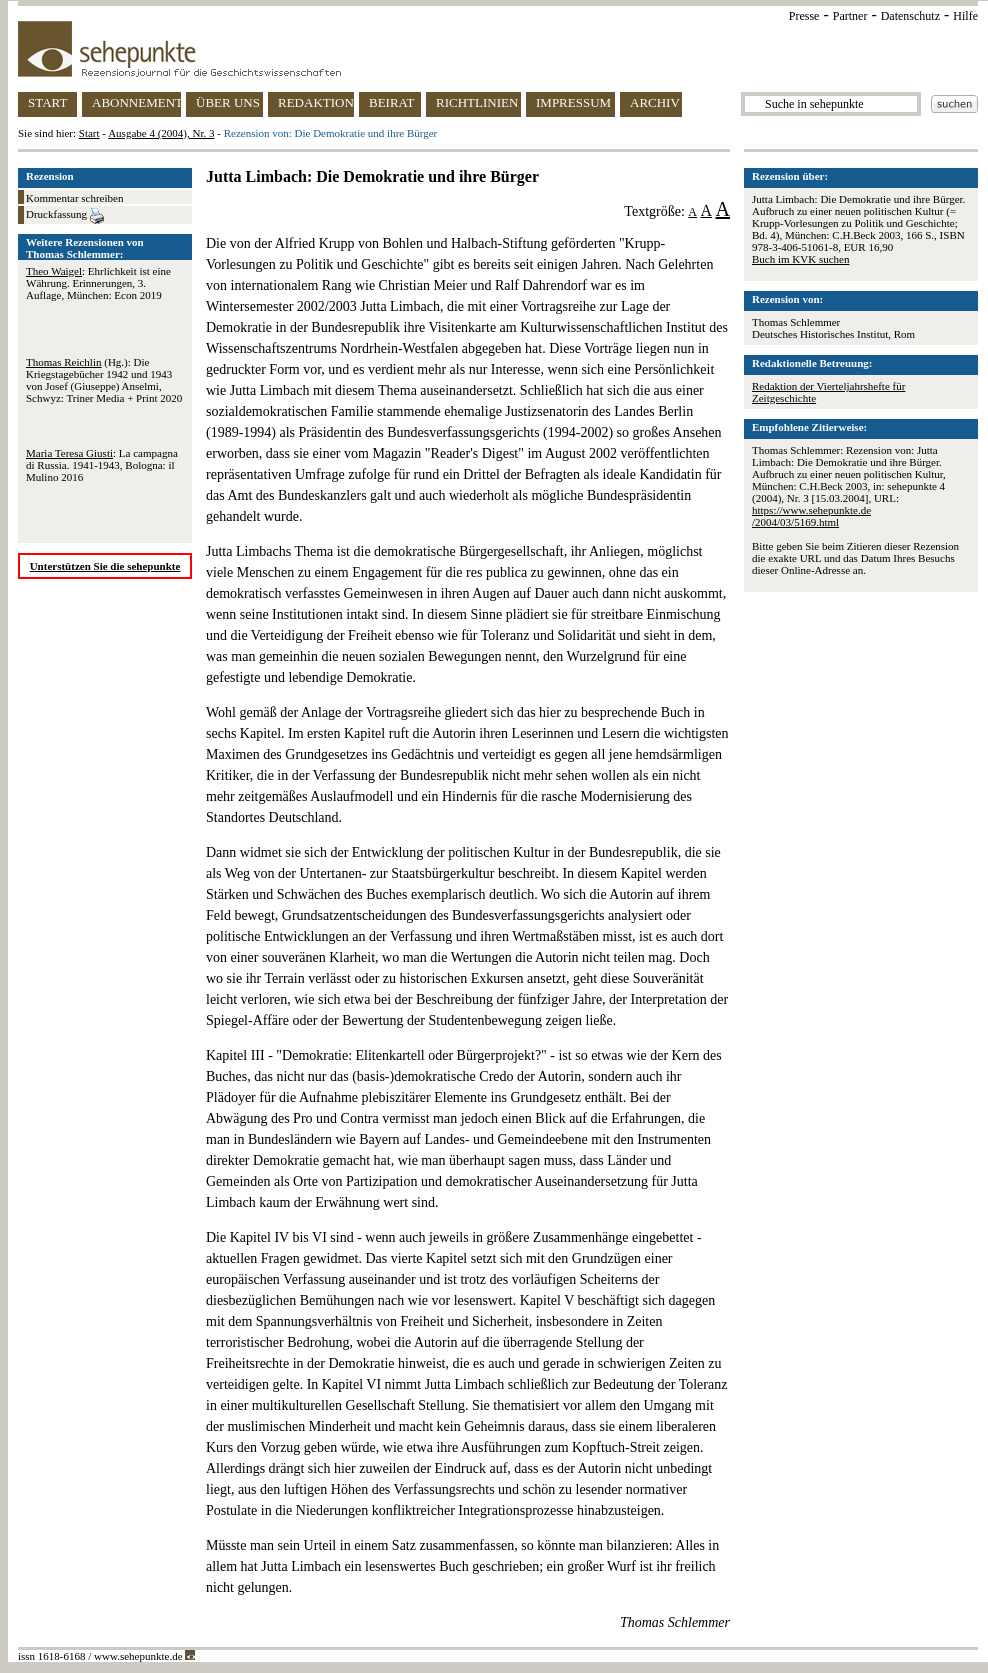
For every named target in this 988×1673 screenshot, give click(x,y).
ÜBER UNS (228, 102)
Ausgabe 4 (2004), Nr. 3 (161, 133)
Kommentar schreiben (74, 198)
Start (89, 133)
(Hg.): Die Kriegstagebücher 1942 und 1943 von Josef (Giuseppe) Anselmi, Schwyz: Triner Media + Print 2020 (104, 380)
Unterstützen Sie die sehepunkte (105, 566)
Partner (850, 16)
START (47, 102)
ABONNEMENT (136, 102)
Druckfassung (65, 216)
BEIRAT (392, 102)
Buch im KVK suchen (800, 259)
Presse (804, 16)
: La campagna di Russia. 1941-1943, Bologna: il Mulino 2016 (102, 465)
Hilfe (965, 16)
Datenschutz (910, 16)
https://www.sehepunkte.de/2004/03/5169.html (811, 516)
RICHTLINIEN (477, 102)
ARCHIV (655, 102)
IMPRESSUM (573, 102)
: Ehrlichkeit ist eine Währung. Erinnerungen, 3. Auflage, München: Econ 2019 (98, 283)
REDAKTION (316, 102)
